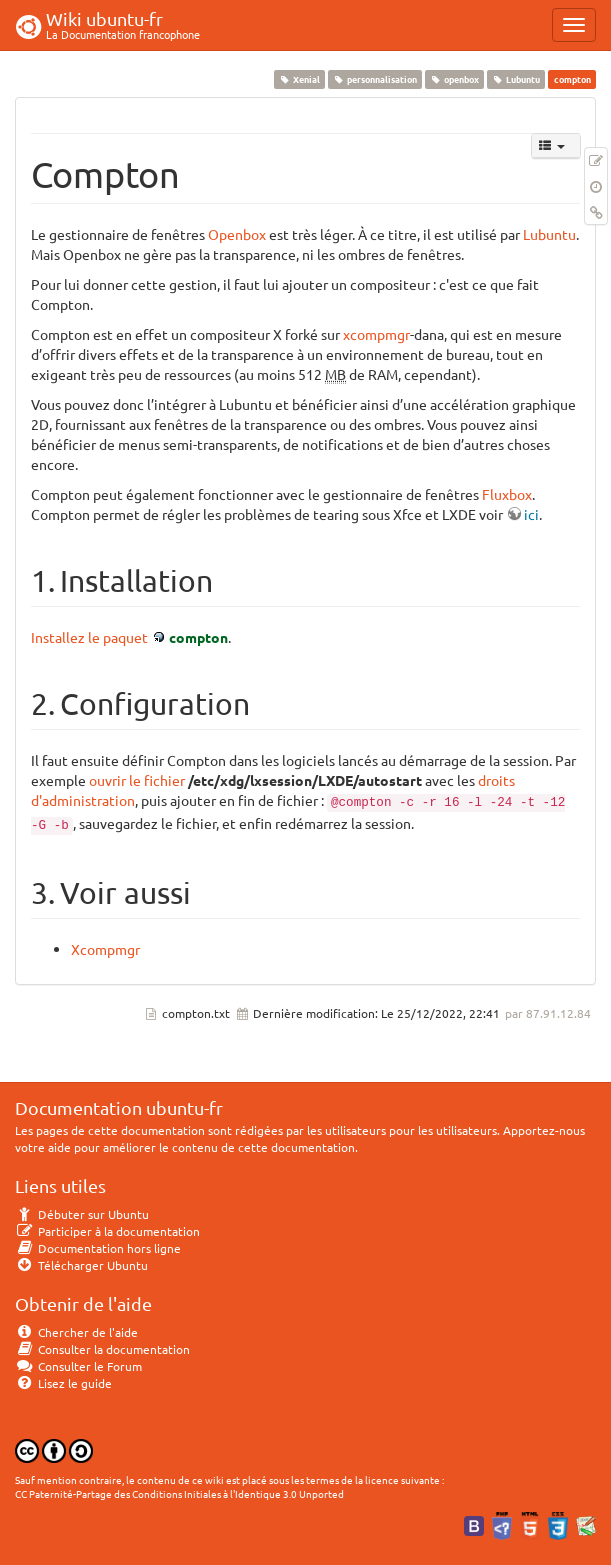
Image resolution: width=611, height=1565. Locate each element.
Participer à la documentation (107, 1231)
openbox (454, 79)
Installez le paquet (89, 637)
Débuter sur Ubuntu (82, 1214)
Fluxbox (507, 494)
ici (531, 514)
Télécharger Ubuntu (81, 1265)
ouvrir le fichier (137, 780)
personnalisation (374, 79)
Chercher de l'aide (76, 1332)
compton (198, 637)
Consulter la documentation (102, 1349)
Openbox (237, 234)
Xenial (299, 79)
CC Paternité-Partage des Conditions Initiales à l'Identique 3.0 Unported (179, 1493)
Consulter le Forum (78, 1366)
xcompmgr (376, 334)
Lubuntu (516, 79)
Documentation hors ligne (98, 1248)
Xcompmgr (105, 949)
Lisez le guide (63, 1383)
